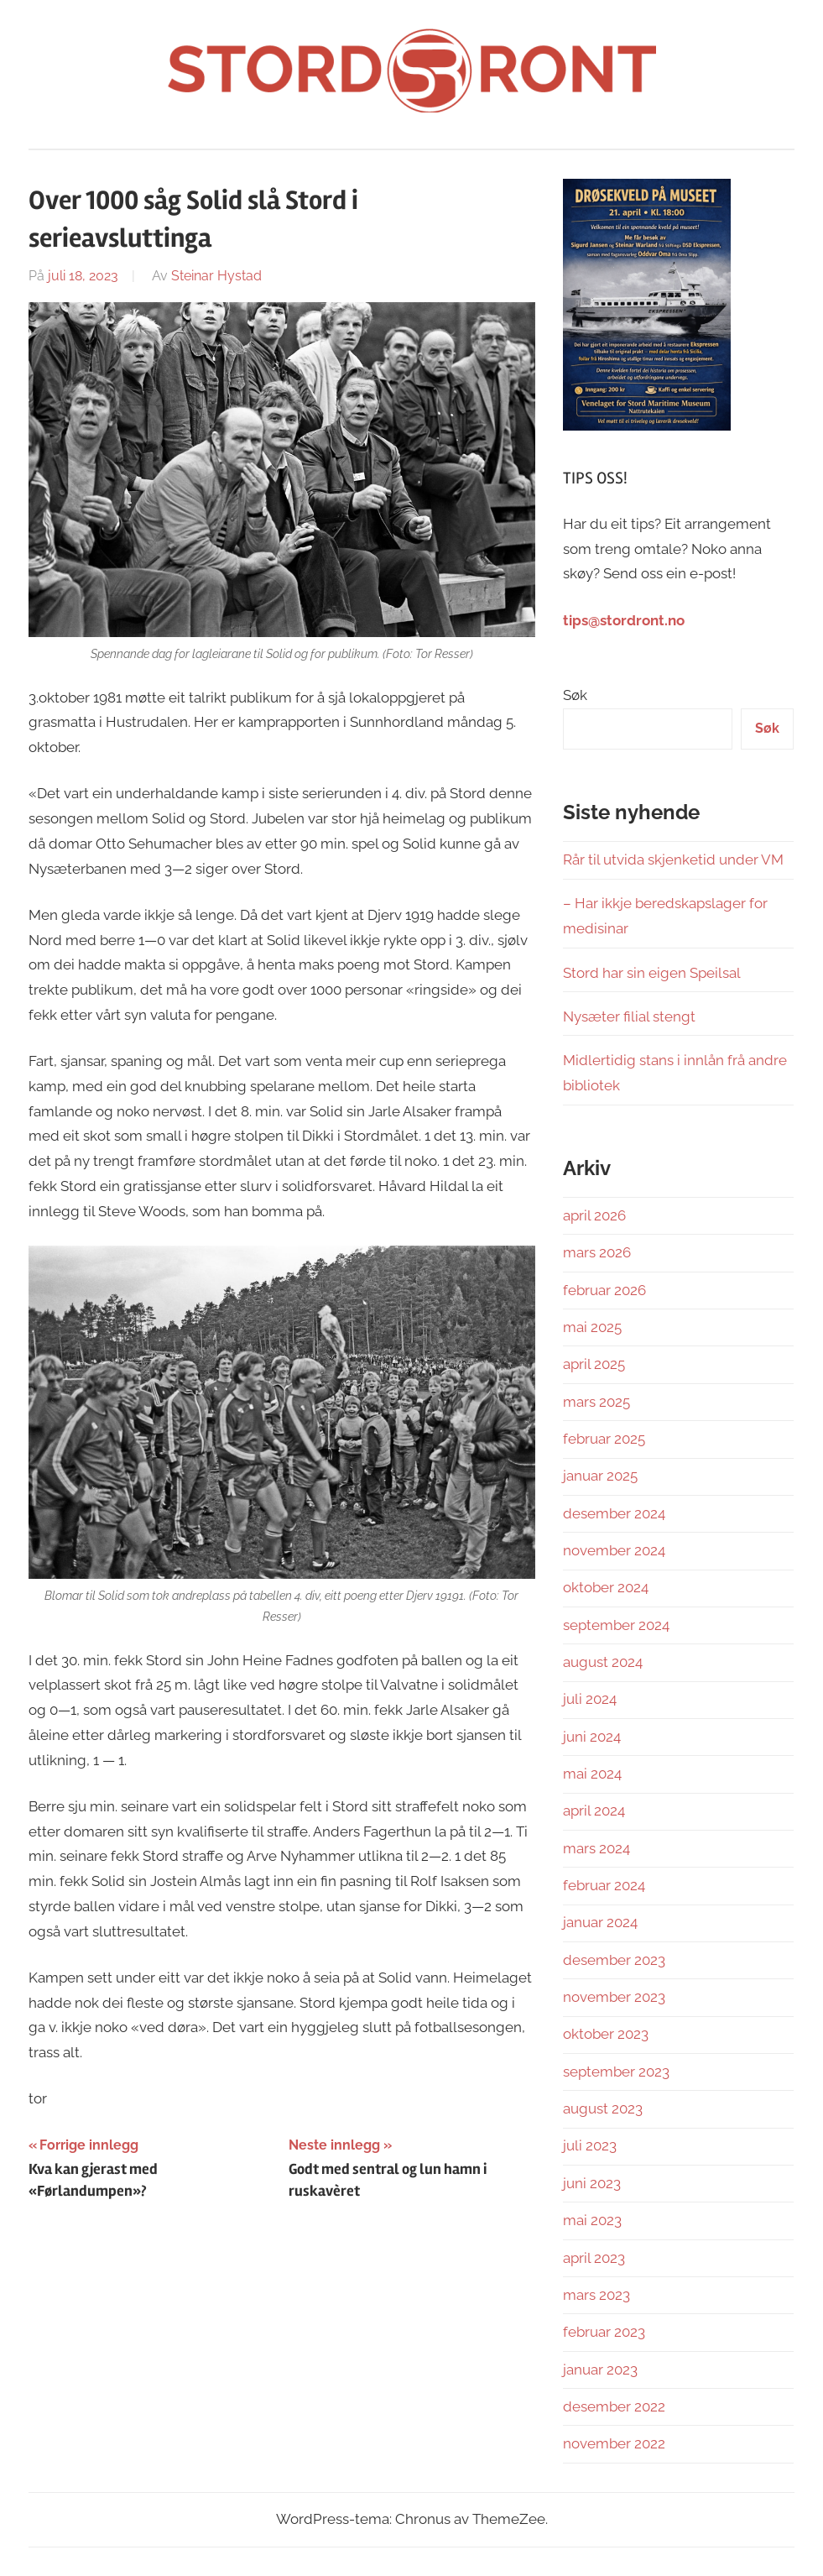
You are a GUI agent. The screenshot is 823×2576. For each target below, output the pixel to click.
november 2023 (614, 1996)
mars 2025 (596, 1401)
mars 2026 (597, 1252)
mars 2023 (596, 2294)
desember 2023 (614, 1960)
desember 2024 (614, 1513)
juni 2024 (592, 1736)
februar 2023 (604, 2331)
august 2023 (603, 2108)
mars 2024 (596, 1848)
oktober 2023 (606, 2033)
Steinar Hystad (216, 276)
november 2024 (614, 1550)
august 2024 (603, 1662)
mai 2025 (592, 1327)
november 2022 (614, 2443)
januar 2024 (600, 1922)
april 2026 (594, 1215)
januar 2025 (600, 1475)
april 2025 (594, 1364)
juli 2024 (590, 1698)
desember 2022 (614, 2406)
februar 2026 (604, 1290)
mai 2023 (592, 2220)
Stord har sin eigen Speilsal (652, 972)
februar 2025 (604, 1438)
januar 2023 (600, 2369)
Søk (575, 695)
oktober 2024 (606, 1587)
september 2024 (616, 1625)
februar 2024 (604, 1885)
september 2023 (616, 2071)
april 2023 (594, 2257)
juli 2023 (590, 2145)
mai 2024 (592, 1773)
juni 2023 (592, 2183)
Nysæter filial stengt (629, 1016)
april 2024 (594, 1810)
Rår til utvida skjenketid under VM (673, 859)
